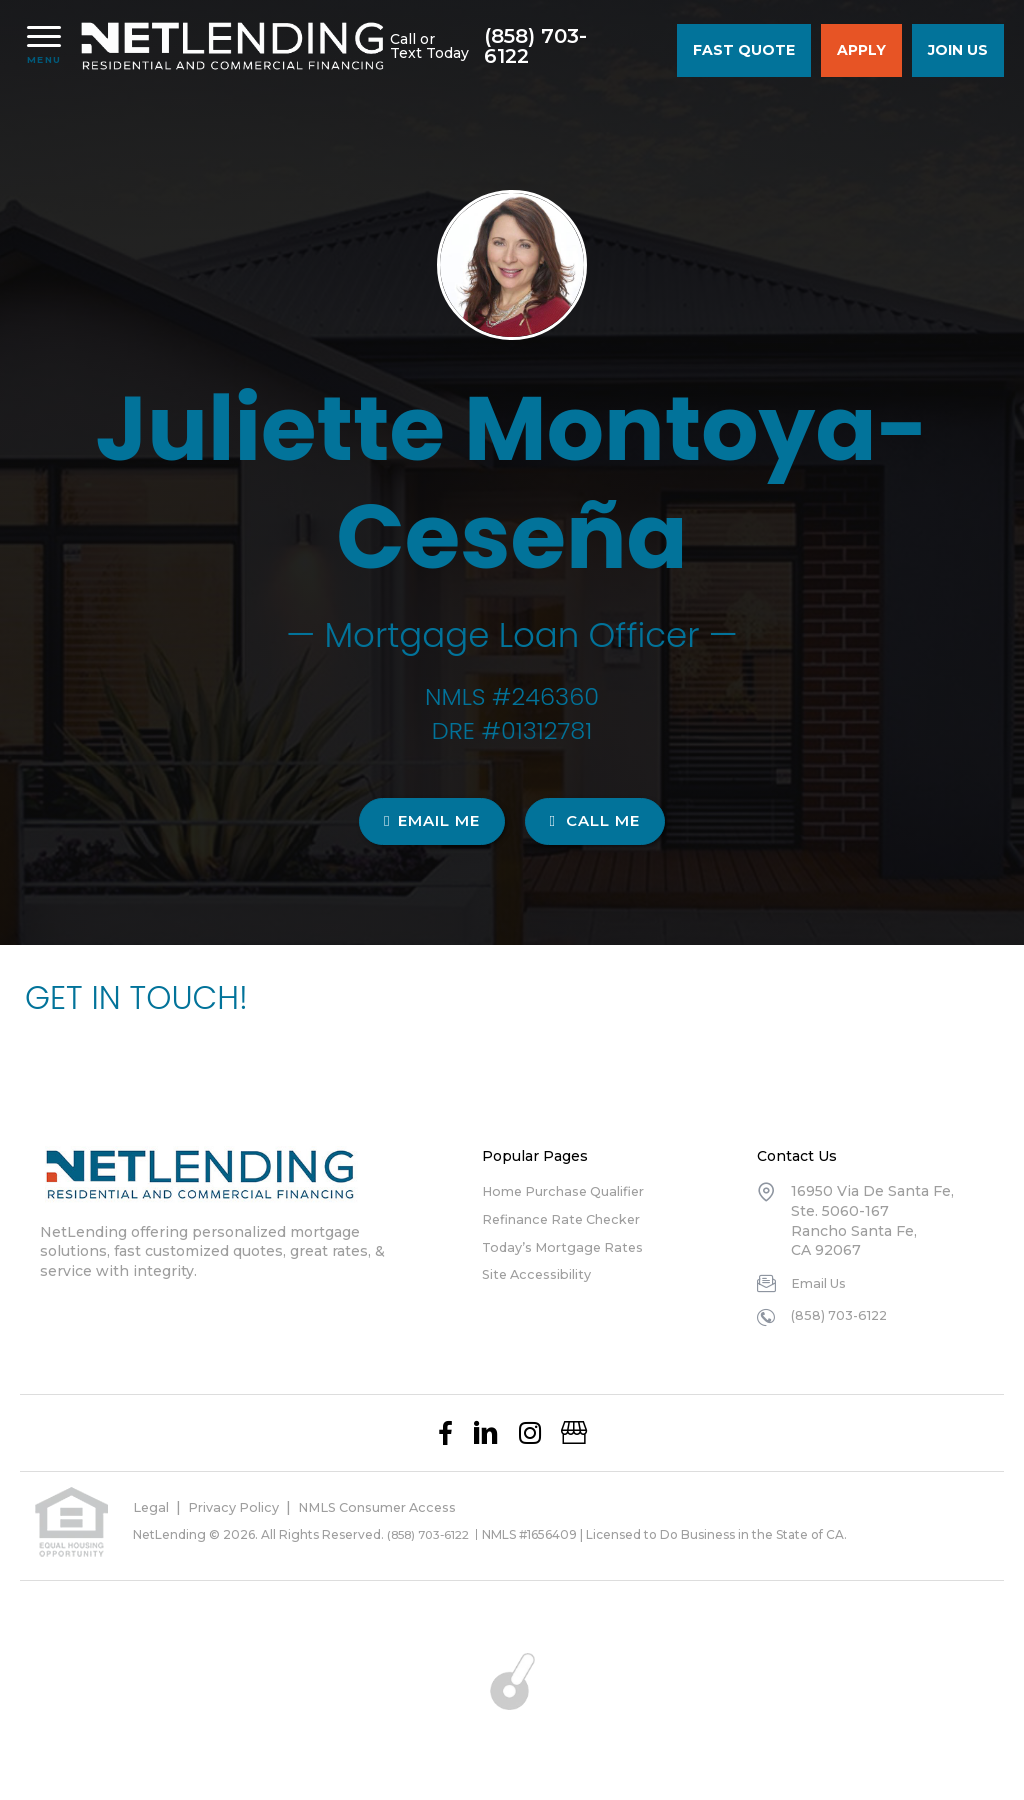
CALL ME (595, 820)
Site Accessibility (543, 1274)
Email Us (822, 1283)
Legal (152, 1507)
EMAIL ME (431, 820)
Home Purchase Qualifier (573, 1191)
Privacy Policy (241, 1507)
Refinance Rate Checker (570, 1219)
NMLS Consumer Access (400, 1507)
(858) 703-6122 (572, 48)
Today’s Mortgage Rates (569, 1247)
